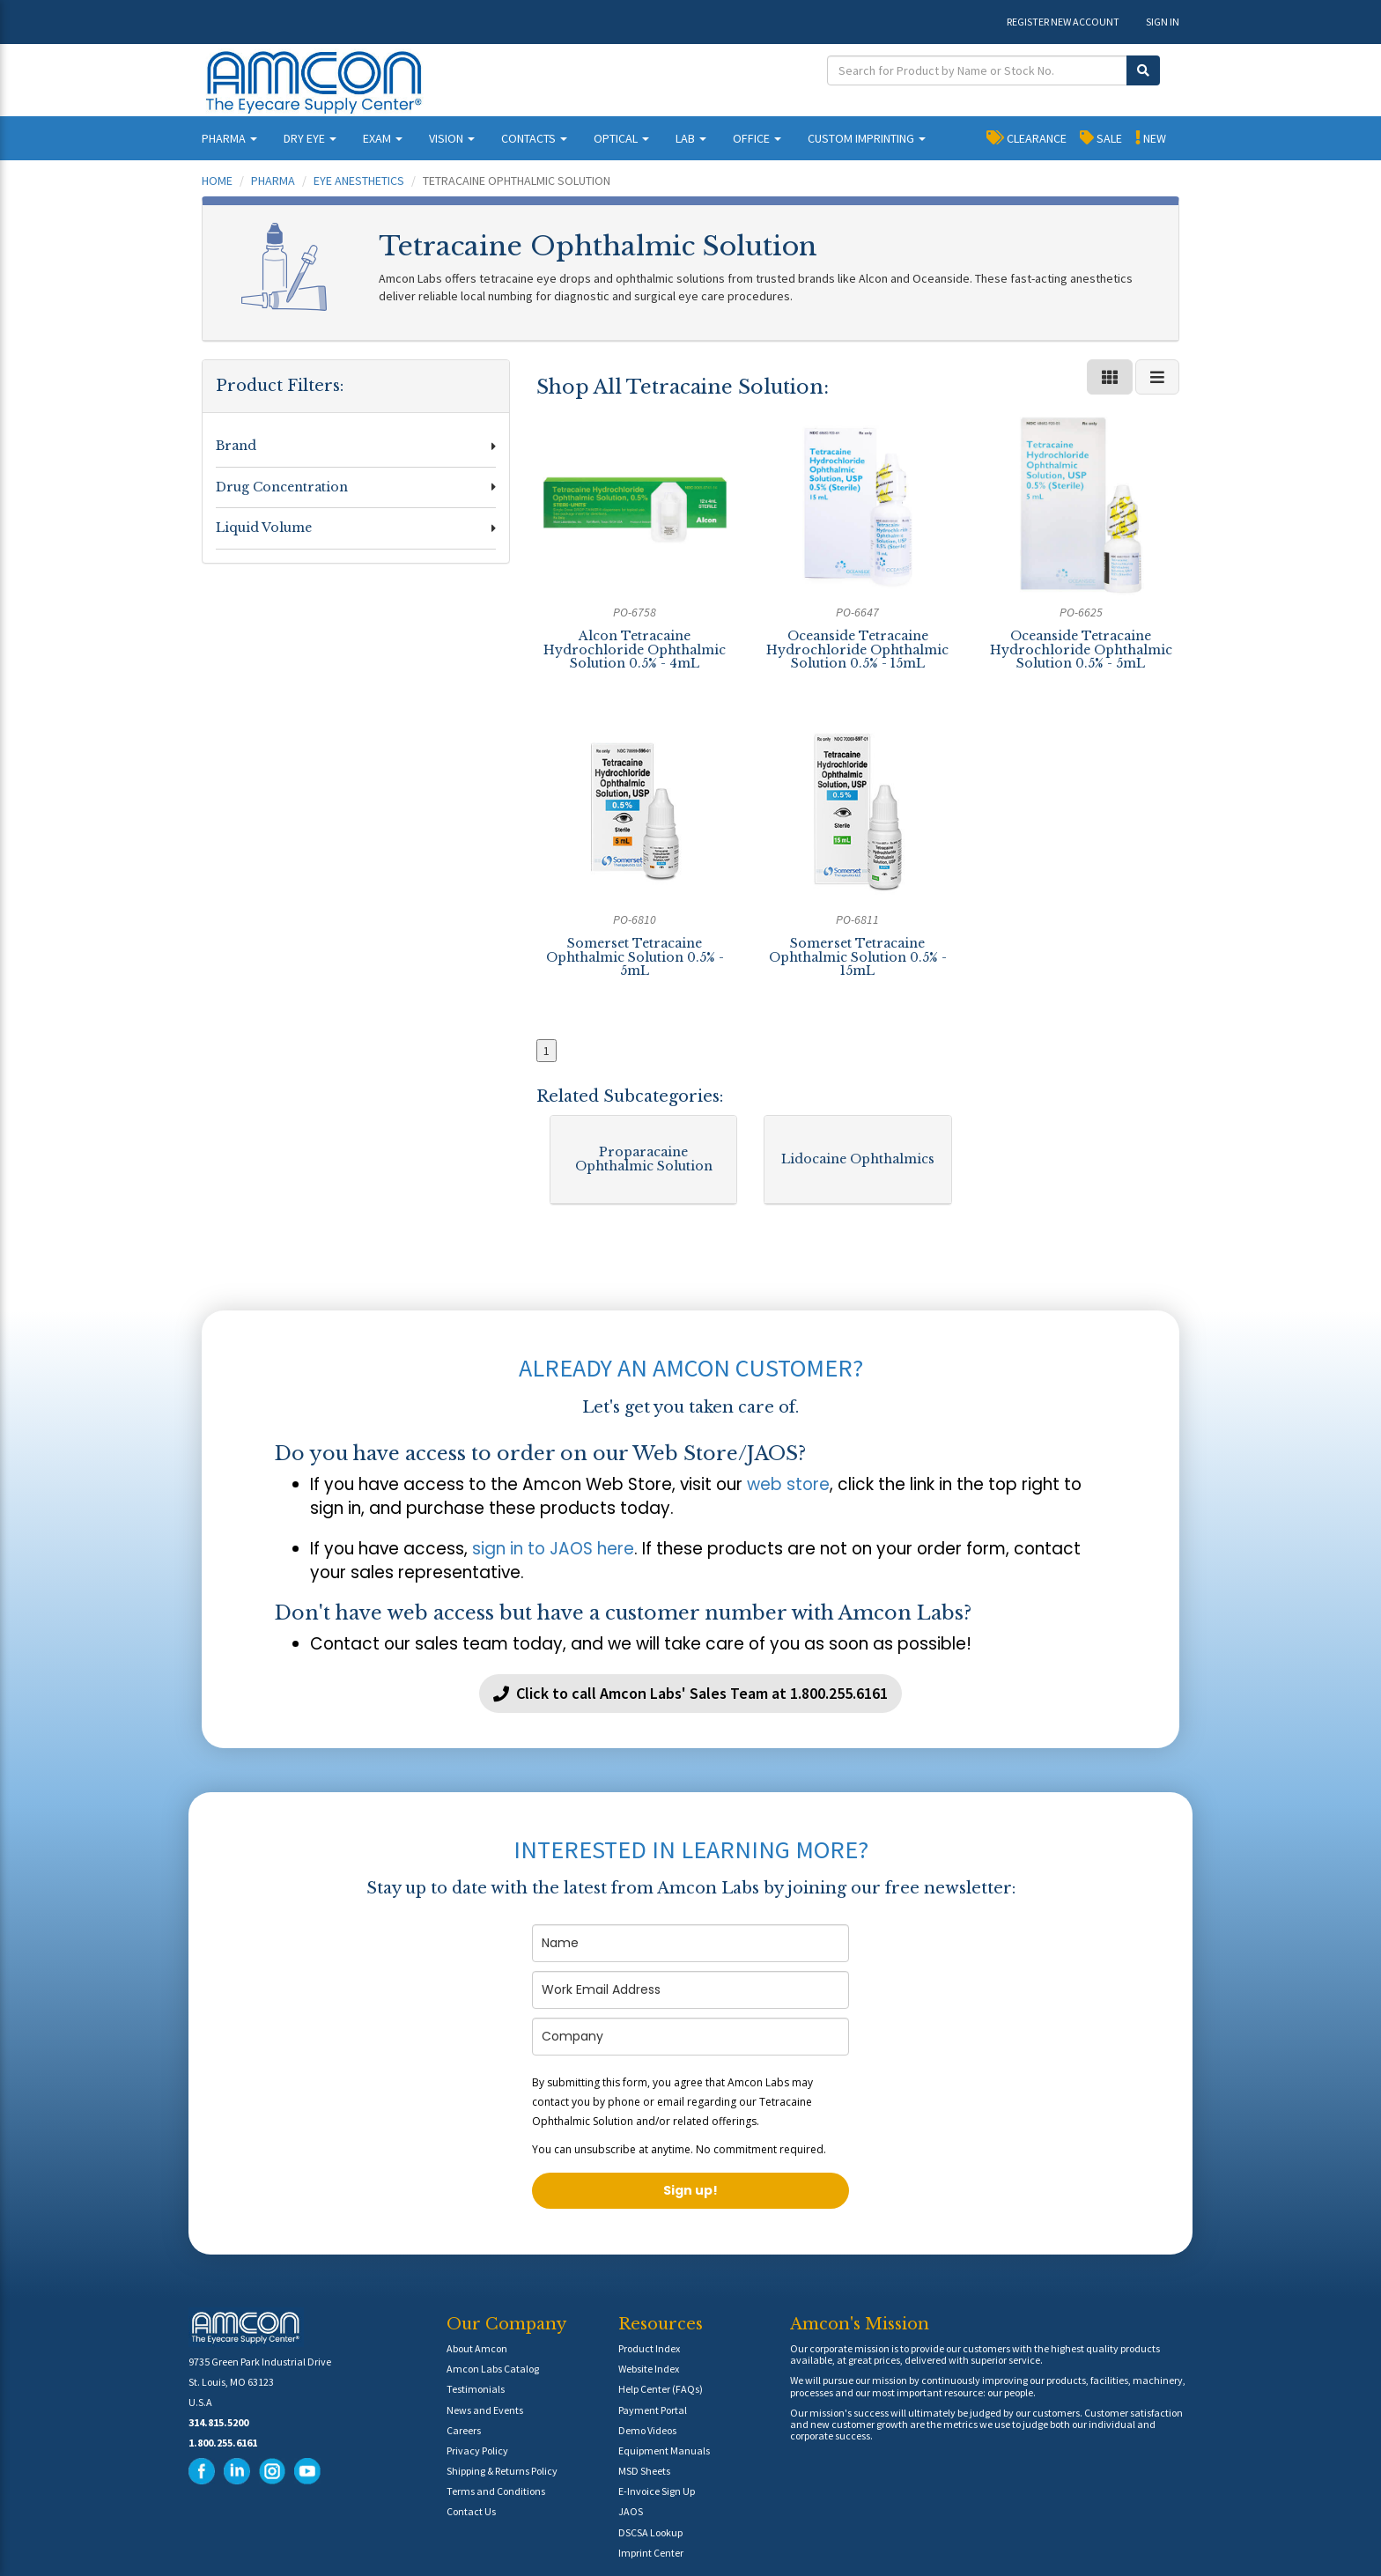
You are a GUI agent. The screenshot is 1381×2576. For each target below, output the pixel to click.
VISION (452, 138)
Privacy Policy (477, 2450)
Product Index (649, 2348)
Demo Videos (647, 2430)
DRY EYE (310, 138)
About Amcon (477, 2348)
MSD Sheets (644, 2470)
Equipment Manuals (664, 2450)
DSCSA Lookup (650, 2532)
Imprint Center (650, 2552)
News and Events (485, 2410)
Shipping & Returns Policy (502, 2470)
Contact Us (471, 2511)
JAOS (630, 2511)
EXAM (382, 138)
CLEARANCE (1026, 137)
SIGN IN (1162, 21)
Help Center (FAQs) (660, 2388)
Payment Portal (652, 2410)
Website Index (648, 2368)
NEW (1150, 137)
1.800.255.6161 (222, 2442)
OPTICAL (621, 138)
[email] (690, 1990)
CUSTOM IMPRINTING (867, 138)
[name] (690, 1943)
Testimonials (476, 2388)
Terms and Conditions (496, 2491)
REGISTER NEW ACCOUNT (1063, 21)
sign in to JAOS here (553, 1549)
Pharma (273, 180)
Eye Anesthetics (359, 180)
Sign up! (690, 2190)
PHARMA (229, 138)
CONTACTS (534, 138)
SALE (1101, 137)
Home (217, 180)
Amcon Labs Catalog (493, 2368)
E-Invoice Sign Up (656, 2491)
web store (788, 1484)
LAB (691, 138)
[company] (690, 2037)
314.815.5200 (218, 2422)
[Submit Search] (1143, 70)
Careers (464, 2430)
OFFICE (757, 138)
